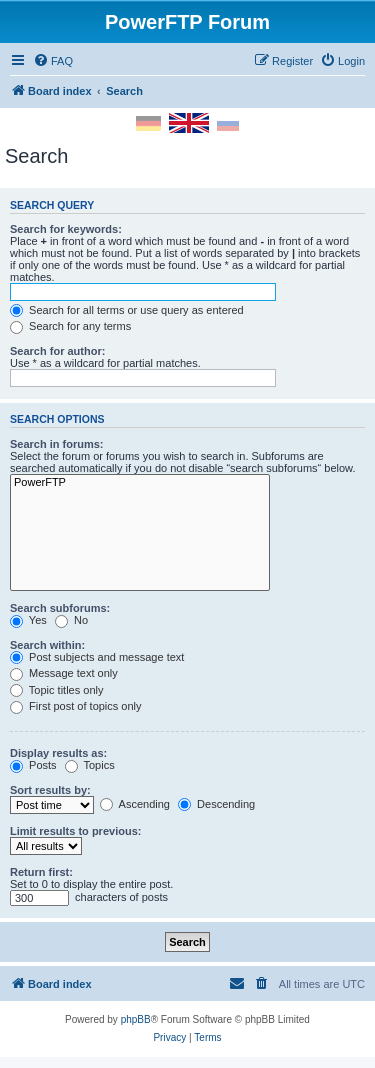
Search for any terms (70, 326)
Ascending (135, 804)
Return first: (41, 872)
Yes (28, 620)
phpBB (136, 1019)
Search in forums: (57, 444)
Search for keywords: (66, 229)
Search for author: (57, 351)
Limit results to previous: (75, 831)
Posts (33, 765)
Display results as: (58, 753)
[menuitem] (53, 61)
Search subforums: (60, 608)
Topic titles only (56, 690)
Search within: (47, 645)
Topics (90, 765)
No (71, 620)
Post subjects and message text (97, 657)
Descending (216, 804)
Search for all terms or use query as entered (127, 310)
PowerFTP (140, 483)
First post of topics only (76, 706)
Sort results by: (50, 790)
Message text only (64, 673)
